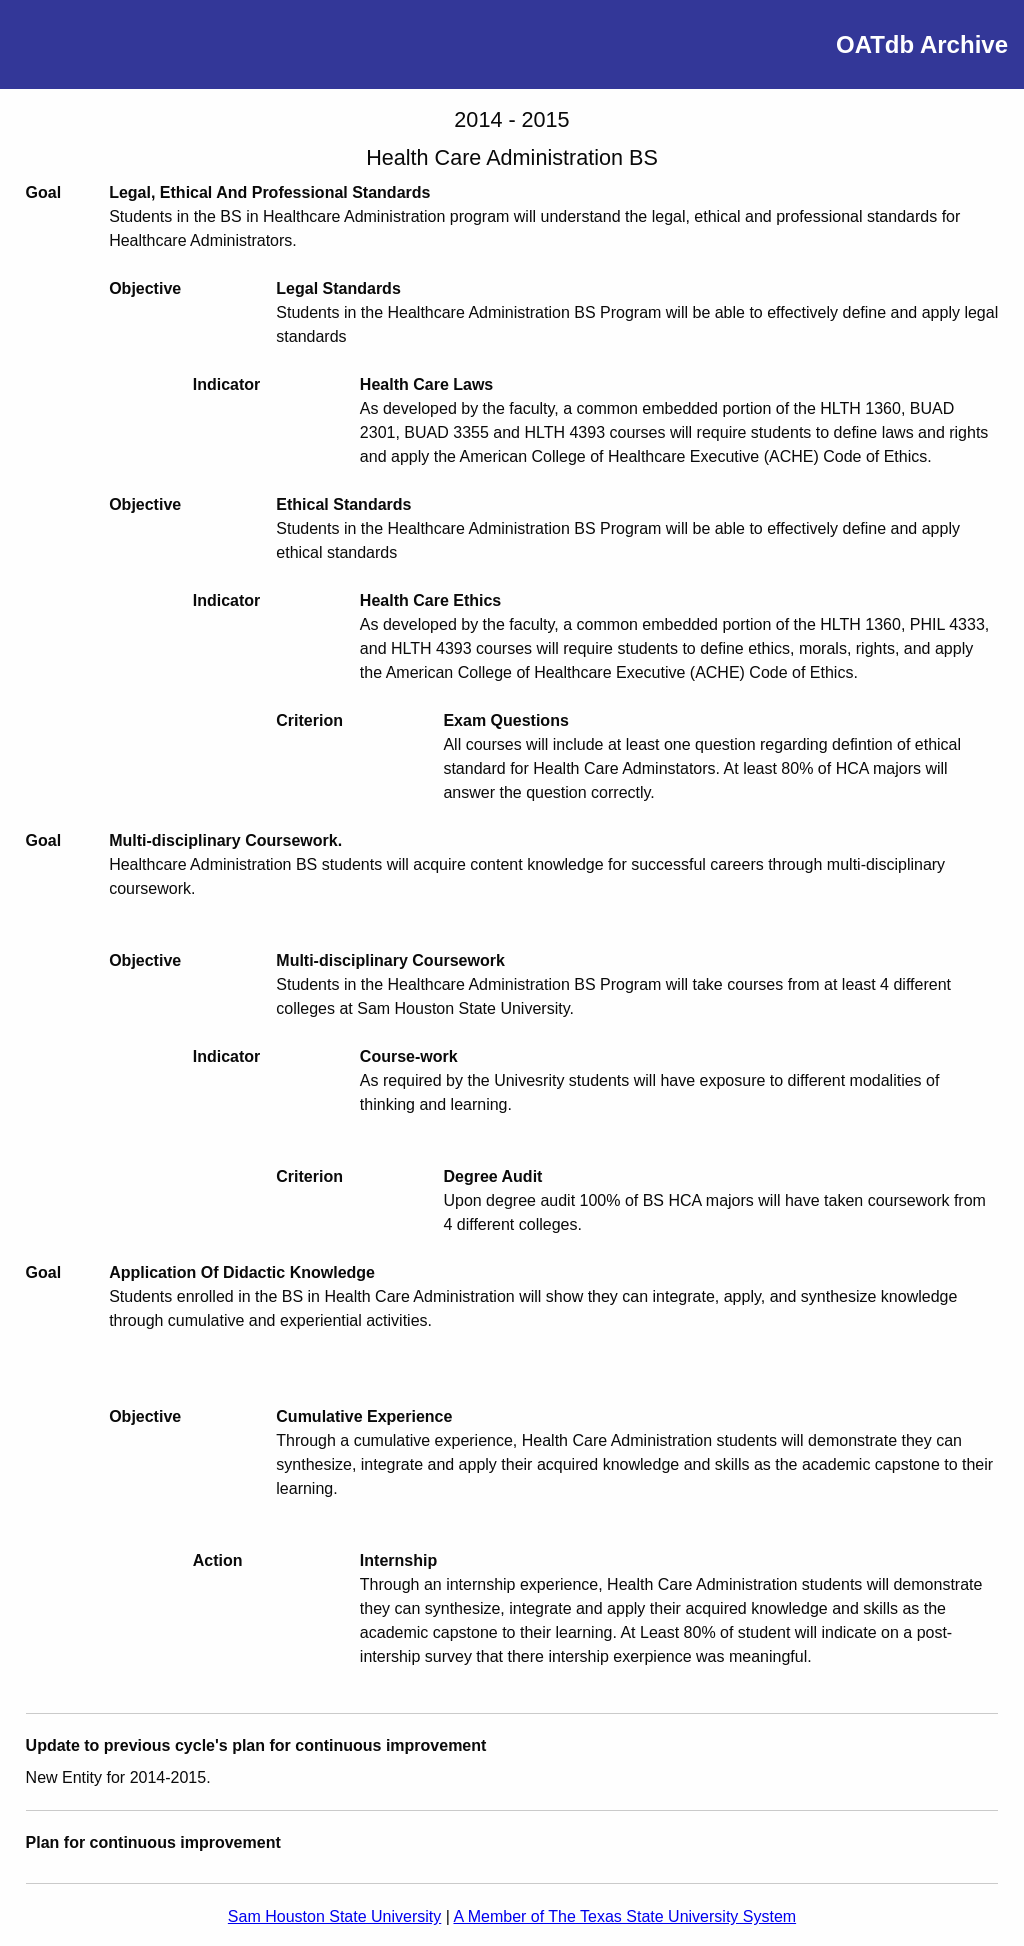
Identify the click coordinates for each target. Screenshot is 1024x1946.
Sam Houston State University (334, 1916)
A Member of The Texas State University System (624, 1916)
